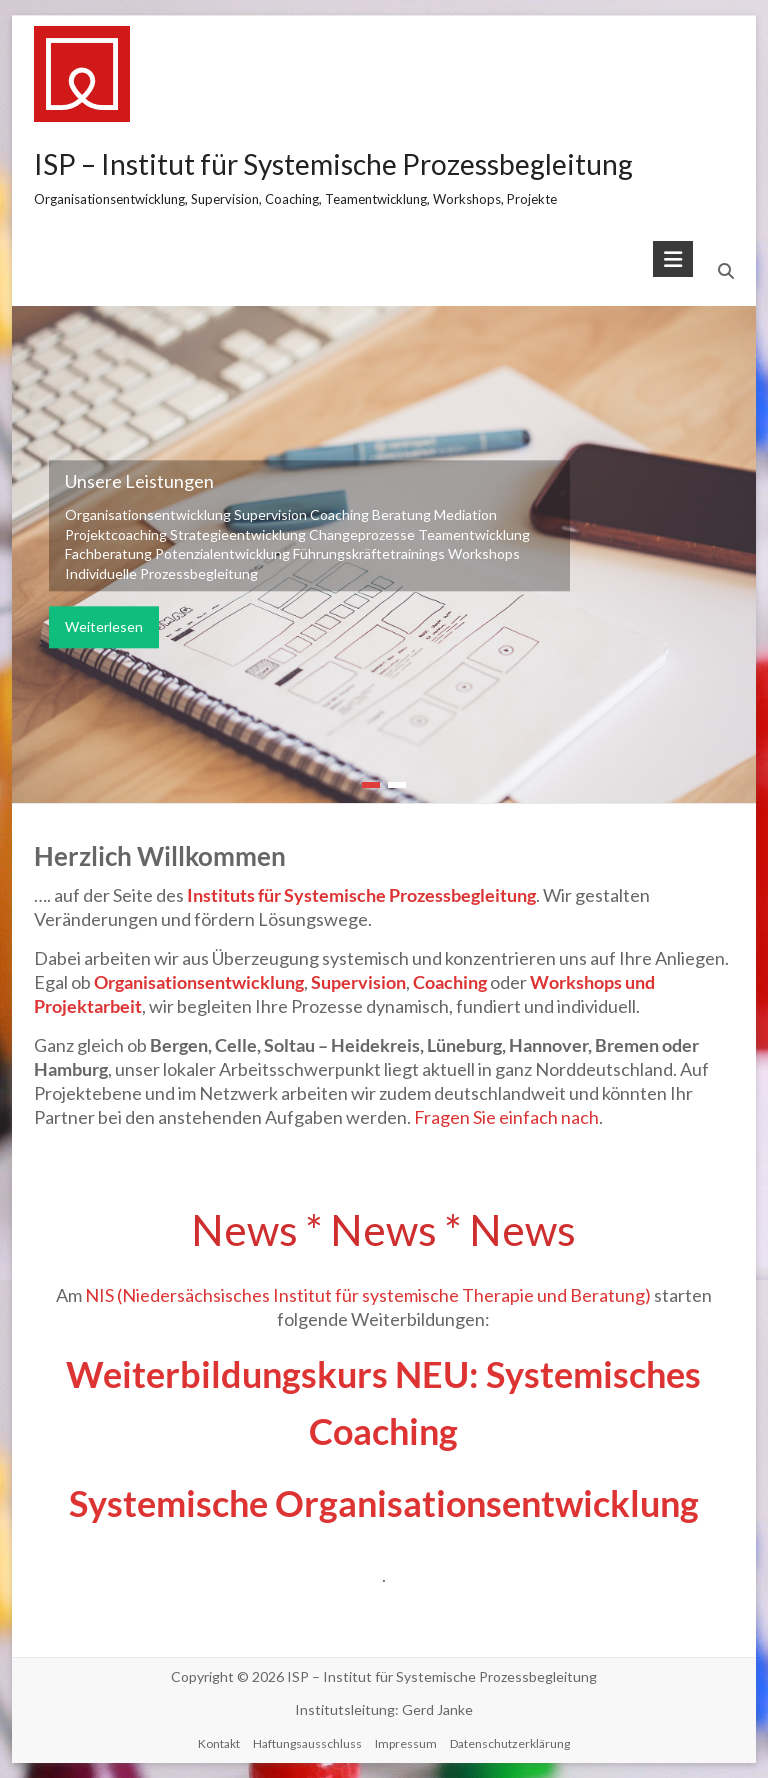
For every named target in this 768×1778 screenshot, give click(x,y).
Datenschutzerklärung (510, 1743)
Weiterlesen (104, 627)
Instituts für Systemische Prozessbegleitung (361, 895)
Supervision (358, 982)
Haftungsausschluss (307, 1743)
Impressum (406, 1743)
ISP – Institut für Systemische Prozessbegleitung (333, 164)
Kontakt (219, 1743)
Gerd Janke (437, 1709)
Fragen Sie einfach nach (506, 1117)
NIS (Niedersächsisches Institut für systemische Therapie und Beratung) (368, 1295)
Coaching (451, 982)
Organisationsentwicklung (199, 982)
